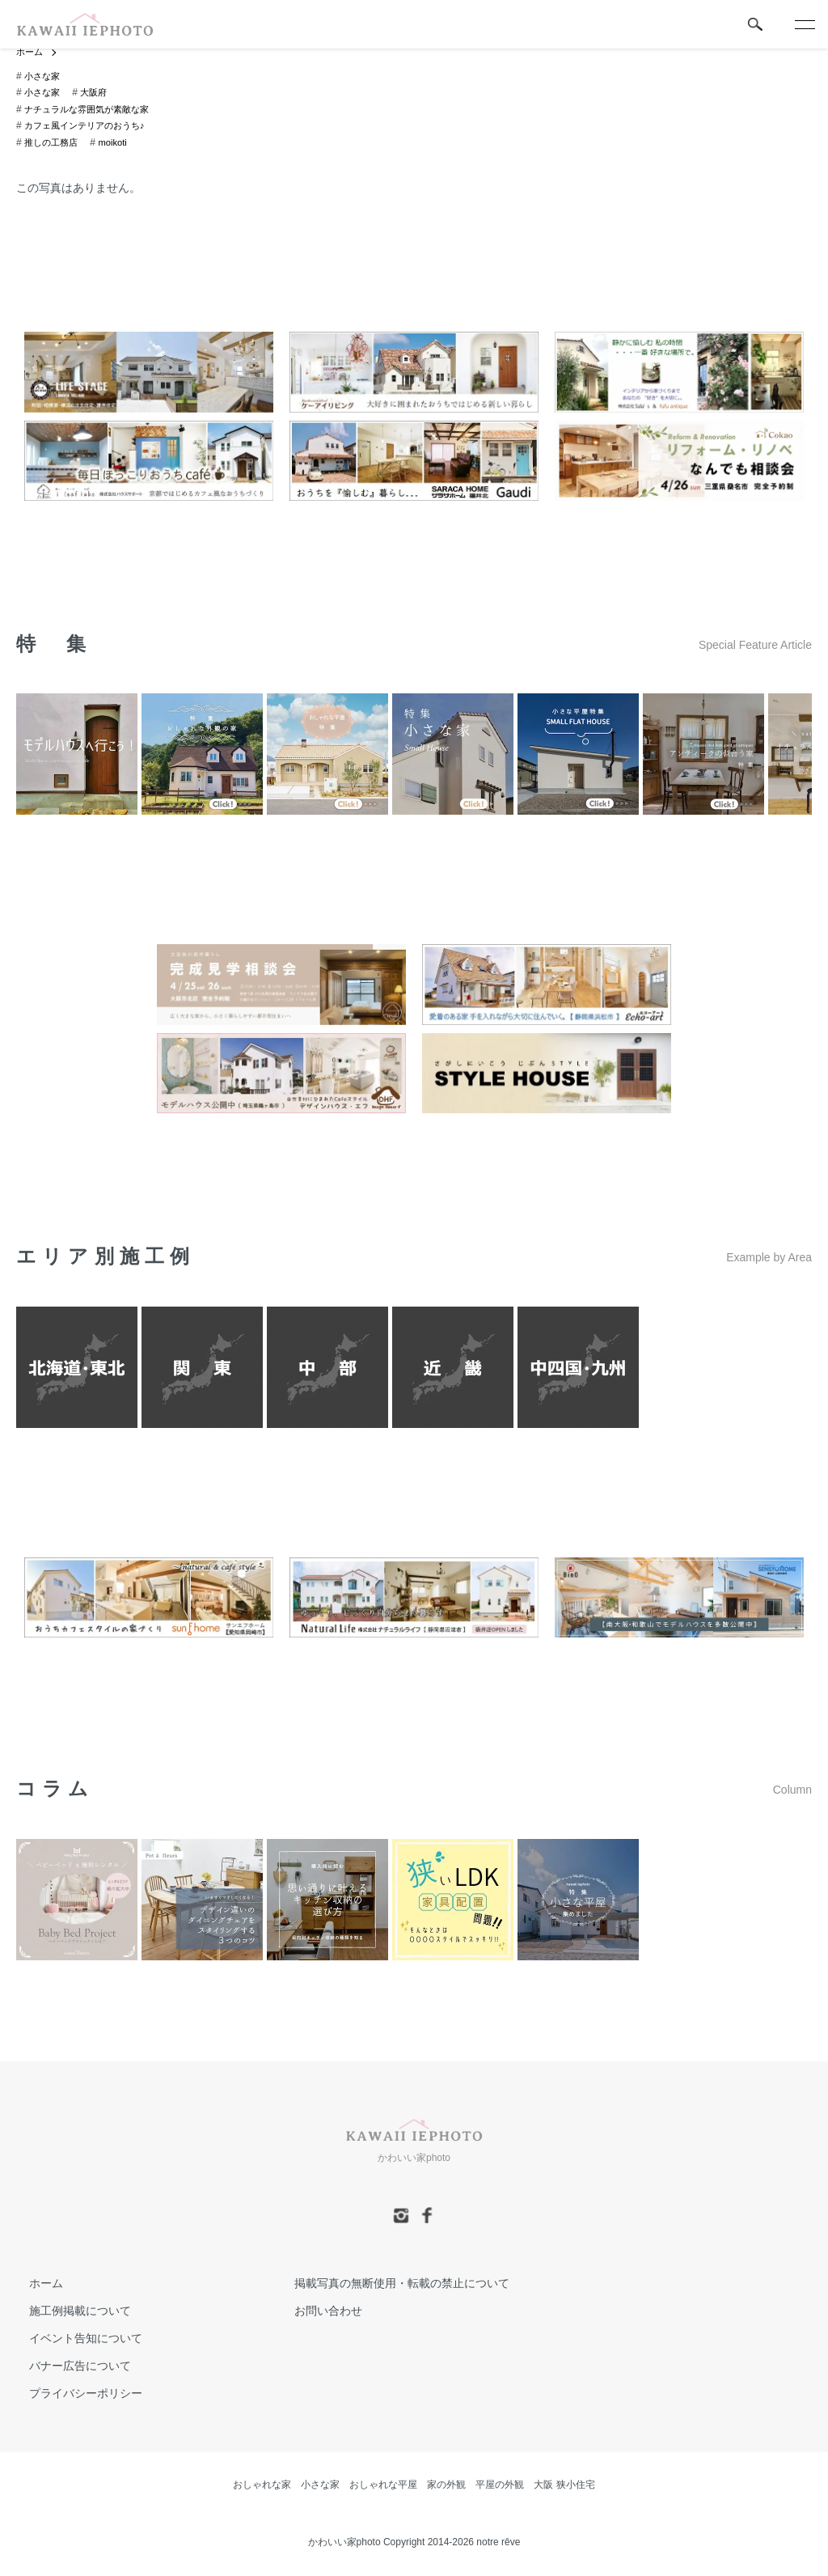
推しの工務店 (53, 143)
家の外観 (446, 2485)
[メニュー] (803, 24)
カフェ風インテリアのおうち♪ (89, 127)
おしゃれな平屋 (383, 2485)
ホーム (30, 52)
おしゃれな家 (262, 2485)
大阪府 (97, 94)
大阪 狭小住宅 (564, 2485)
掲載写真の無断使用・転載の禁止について (388, 2284)
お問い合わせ (315, 2312)
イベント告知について (72, 2339)
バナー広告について (67, 2366)
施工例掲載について (67, 2312)
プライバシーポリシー (72, 2393)
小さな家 (43, 77)
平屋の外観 (499, 2485)
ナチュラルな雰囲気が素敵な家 (92, 110)
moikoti (118, 143)
